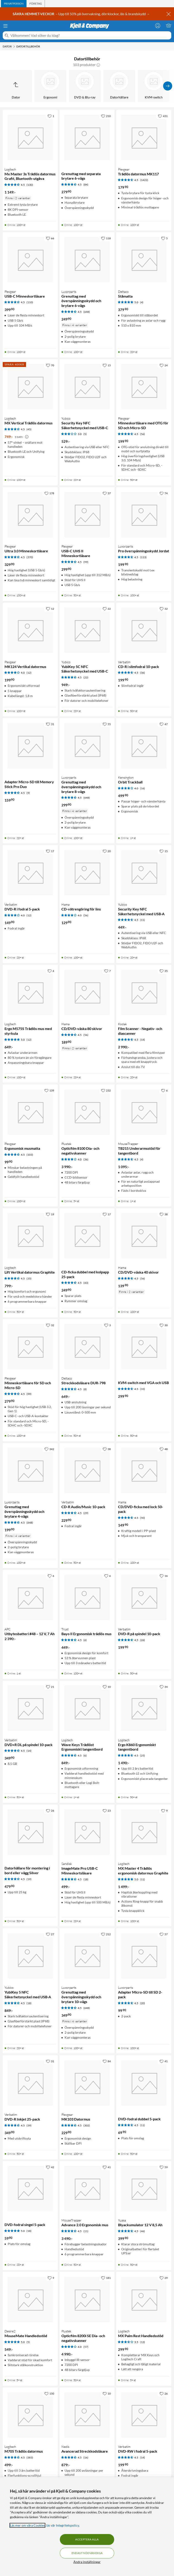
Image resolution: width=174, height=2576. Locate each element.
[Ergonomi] (50, 86)
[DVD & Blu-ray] (84, 86)
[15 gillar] (107, 365)
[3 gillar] (107, 1325)
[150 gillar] (49, 2393)
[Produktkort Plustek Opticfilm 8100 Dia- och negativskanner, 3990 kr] (87, 1112)
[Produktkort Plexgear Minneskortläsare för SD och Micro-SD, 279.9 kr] (30, 1346)
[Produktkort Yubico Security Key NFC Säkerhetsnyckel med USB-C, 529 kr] (87, 386)
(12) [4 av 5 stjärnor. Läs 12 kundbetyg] (29, 672)
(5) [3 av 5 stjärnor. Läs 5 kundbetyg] (85, 434)
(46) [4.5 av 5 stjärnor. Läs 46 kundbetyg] (142, 2231)
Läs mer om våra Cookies (27, 2525)
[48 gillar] (164, 1449)
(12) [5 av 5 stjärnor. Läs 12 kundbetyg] (29, 1039)
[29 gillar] (164, 2277)
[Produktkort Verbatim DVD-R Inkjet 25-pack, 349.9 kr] (30, 2082)
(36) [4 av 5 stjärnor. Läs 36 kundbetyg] (85, 1159)
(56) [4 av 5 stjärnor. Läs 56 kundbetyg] (85, 915)
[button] (98, 64)
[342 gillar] (49, 1449)
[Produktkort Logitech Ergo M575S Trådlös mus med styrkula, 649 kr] (30, 992)
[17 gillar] (50, 851)
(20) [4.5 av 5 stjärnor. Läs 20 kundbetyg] (142, 2003)
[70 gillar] (50, 365)
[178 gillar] (49, 493)
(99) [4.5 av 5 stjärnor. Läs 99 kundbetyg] (85, 562)
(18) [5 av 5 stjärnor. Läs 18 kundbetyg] (29, 2231)
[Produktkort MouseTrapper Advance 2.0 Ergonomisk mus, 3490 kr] (87, 2188)
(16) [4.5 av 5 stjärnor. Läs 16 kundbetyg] (85, 2457)
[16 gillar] (164, 1575)
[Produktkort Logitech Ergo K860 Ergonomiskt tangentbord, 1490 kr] (143, 1708)
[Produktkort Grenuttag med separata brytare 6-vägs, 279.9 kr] (87, 137)
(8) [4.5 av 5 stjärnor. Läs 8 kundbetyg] (85, 1389)
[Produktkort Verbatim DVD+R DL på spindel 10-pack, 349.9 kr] (30, 1708)
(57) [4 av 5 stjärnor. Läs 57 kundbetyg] (85, 2346)
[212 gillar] (106, 1934)
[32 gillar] (164, 608)
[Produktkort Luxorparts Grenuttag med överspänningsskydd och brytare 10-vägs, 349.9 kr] (87, 1955)
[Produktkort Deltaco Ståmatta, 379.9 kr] (143, 259)
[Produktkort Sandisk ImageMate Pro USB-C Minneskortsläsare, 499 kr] (87, 1832)
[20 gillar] (107, 851)
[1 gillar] (51, 116)
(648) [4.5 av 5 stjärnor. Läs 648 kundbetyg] (86, 311)
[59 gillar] (164, 2167)
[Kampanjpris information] (27, 437)
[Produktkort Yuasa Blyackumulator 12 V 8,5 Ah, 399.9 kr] (143, 2188)
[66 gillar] (50, 238)
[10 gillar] (107, 1686)
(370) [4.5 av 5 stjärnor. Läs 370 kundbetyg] (30, 557)
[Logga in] (157, 25)
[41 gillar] (164, 2061)
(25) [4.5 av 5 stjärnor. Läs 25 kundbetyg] (142, 1755)
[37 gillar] (107, 493)
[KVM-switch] (153, 86)
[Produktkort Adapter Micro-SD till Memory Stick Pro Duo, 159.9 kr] (30, 745)
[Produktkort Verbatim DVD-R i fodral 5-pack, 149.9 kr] (30, 872)
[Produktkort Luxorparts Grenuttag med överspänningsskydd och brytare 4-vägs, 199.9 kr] (30, 1470)
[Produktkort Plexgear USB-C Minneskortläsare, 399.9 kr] (30, 259)
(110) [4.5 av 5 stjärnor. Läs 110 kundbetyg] (30, 302)
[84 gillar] (107, 2061)
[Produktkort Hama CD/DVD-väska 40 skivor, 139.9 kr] (143, 1235)
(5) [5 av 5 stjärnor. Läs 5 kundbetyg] (28, 2342)
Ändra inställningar (87, 2562)
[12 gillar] (50, 608)
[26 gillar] (50, 1810)
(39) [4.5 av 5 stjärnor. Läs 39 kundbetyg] (29, 2125)
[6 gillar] (164, 1090)
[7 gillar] (107, 971)
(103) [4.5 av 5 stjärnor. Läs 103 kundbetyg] (30, 1154)
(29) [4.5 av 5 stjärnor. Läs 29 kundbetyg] (85, 1513)
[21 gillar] (50, 1686)
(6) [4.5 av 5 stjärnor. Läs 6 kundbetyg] (85, 1640)
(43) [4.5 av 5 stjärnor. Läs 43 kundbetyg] (85, 1282)
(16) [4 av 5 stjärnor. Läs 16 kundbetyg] (142, 788)
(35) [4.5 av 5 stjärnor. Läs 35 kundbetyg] (29, 1278)
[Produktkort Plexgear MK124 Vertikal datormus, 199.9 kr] (30, 630)
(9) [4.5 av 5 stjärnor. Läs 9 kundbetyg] (28, 793)
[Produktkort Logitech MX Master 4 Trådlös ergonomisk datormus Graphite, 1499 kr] (143, 1832)
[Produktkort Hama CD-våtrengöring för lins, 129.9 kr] (87, 872)
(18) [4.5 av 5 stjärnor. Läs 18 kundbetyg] (85, 1879)
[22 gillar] (107, 608)
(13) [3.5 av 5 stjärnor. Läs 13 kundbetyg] (142, 2342)
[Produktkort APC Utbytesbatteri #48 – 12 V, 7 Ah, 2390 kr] (30, 1597)
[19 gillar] (50, 1214)
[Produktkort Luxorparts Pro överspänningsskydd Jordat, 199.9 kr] (143, 514)
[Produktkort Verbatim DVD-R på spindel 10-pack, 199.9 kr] (143, 1597)
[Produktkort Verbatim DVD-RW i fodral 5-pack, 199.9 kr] (143, 2415)
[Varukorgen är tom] (168, 25)
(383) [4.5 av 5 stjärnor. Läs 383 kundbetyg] (30, 2457)
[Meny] (5, 25)
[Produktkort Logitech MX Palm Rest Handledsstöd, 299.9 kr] (143, 2299)
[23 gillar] (107, 1810)
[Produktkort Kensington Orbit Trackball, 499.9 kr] (143, 745)
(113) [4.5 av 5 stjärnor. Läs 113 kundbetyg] (143, 557)
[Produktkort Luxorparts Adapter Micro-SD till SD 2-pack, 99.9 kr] (143, 1955)
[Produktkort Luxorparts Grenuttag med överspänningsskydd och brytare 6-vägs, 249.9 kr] (87, 259)
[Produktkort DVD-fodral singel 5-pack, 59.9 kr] (30, 2188)
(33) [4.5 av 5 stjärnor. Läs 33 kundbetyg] (142, 1389)
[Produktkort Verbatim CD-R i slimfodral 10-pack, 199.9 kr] (143, 630)
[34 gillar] (164, 1686)
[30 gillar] (164, 1325)
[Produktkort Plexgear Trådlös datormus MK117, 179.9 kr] (143, 137)
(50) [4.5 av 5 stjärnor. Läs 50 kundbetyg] (142, 1517)
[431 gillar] (163, 116)
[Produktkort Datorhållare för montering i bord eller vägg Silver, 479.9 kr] (30, 1832)
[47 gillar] (164, 724)
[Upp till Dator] (15, 86)
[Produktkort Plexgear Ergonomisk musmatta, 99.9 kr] (30, 1112)
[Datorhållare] (119, 86)
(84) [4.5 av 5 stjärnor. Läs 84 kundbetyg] (85, 184)
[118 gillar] (106, 238)
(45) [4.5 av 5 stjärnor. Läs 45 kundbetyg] (29, 429)
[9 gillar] (164, 1810)
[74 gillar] (164, 493)
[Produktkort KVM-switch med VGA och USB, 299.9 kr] (143, 1346)
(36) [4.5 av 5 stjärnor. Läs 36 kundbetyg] (142, 672)
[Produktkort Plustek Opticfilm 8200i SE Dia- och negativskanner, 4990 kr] (87, 2299)
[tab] (14, 3)
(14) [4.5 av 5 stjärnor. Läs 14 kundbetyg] (142, 1039)
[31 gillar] (50, 724)
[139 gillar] (49, 1090)
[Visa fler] (167, 86)
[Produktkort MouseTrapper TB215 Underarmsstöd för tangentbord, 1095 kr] (143, 1112)
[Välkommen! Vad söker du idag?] (89, 35)
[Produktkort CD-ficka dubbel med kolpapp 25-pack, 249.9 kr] (87, 1235)
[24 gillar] (164, 365)
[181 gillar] (106, 2277)
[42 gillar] (50, 2167)
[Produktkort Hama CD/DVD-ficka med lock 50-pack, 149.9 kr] (143, 1470)
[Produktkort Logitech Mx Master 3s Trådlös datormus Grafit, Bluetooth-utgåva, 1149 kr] (30, 137)
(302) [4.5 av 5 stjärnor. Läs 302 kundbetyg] (86, 2125)
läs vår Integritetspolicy (62, 2525)
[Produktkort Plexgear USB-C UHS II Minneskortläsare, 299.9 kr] (87, 514)
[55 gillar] (107, 724)
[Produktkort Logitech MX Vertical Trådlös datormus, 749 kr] (30, 386)
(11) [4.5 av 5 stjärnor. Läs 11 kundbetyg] (142, 920)
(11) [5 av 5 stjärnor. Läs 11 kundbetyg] (142, 1879)
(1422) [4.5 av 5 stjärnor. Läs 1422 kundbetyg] (144, 180)
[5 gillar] (164, 238)
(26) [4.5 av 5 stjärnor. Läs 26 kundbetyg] (142, 1640)
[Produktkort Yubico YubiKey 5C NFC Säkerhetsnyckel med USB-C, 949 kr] (87, 630)
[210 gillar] (106, 116)
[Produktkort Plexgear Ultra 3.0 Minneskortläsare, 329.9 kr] (30, 514)
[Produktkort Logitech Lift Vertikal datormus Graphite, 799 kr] (30, 1235)
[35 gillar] (164, 971)
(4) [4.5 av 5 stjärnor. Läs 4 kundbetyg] (141, 1159)
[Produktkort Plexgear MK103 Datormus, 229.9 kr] (87, 2082)
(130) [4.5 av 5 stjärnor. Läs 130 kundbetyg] (30, 184)
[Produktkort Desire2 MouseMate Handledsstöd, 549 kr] (30, 2299)
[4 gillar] (51, 971)
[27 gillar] (50, 1934)
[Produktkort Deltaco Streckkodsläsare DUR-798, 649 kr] (87, 1346)
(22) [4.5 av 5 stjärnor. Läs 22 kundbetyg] (85, 677)
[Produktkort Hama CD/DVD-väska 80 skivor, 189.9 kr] (87, 992)
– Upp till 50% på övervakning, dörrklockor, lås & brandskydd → (81, 14)
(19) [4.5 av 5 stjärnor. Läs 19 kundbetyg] (29, 1879)
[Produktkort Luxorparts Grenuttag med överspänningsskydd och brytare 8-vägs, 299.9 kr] (87, 745)
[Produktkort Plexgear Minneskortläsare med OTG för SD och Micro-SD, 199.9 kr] (143, 386)
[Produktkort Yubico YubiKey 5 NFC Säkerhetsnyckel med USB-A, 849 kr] (30, 1955)
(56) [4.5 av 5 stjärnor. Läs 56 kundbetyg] (142, 434)
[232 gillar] (106, 1090)
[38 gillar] (164, 1214)
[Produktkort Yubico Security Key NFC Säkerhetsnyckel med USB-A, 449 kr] (143, 872)
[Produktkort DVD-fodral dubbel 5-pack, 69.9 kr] (143, 2082)
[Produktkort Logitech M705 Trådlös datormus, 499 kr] (30, 2415)
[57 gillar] (164, 1934)
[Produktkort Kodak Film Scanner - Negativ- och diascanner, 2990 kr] (143, 992)
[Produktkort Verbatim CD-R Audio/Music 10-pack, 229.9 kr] (87, 1470)
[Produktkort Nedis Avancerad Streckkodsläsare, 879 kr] (87, 2415)
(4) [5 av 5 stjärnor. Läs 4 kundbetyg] (141, 302)
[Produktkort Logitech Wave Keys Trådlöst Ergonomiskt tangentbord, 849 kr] (87, 1708)
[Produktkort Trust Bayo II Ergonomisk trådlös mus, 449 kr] (87, 1597)
